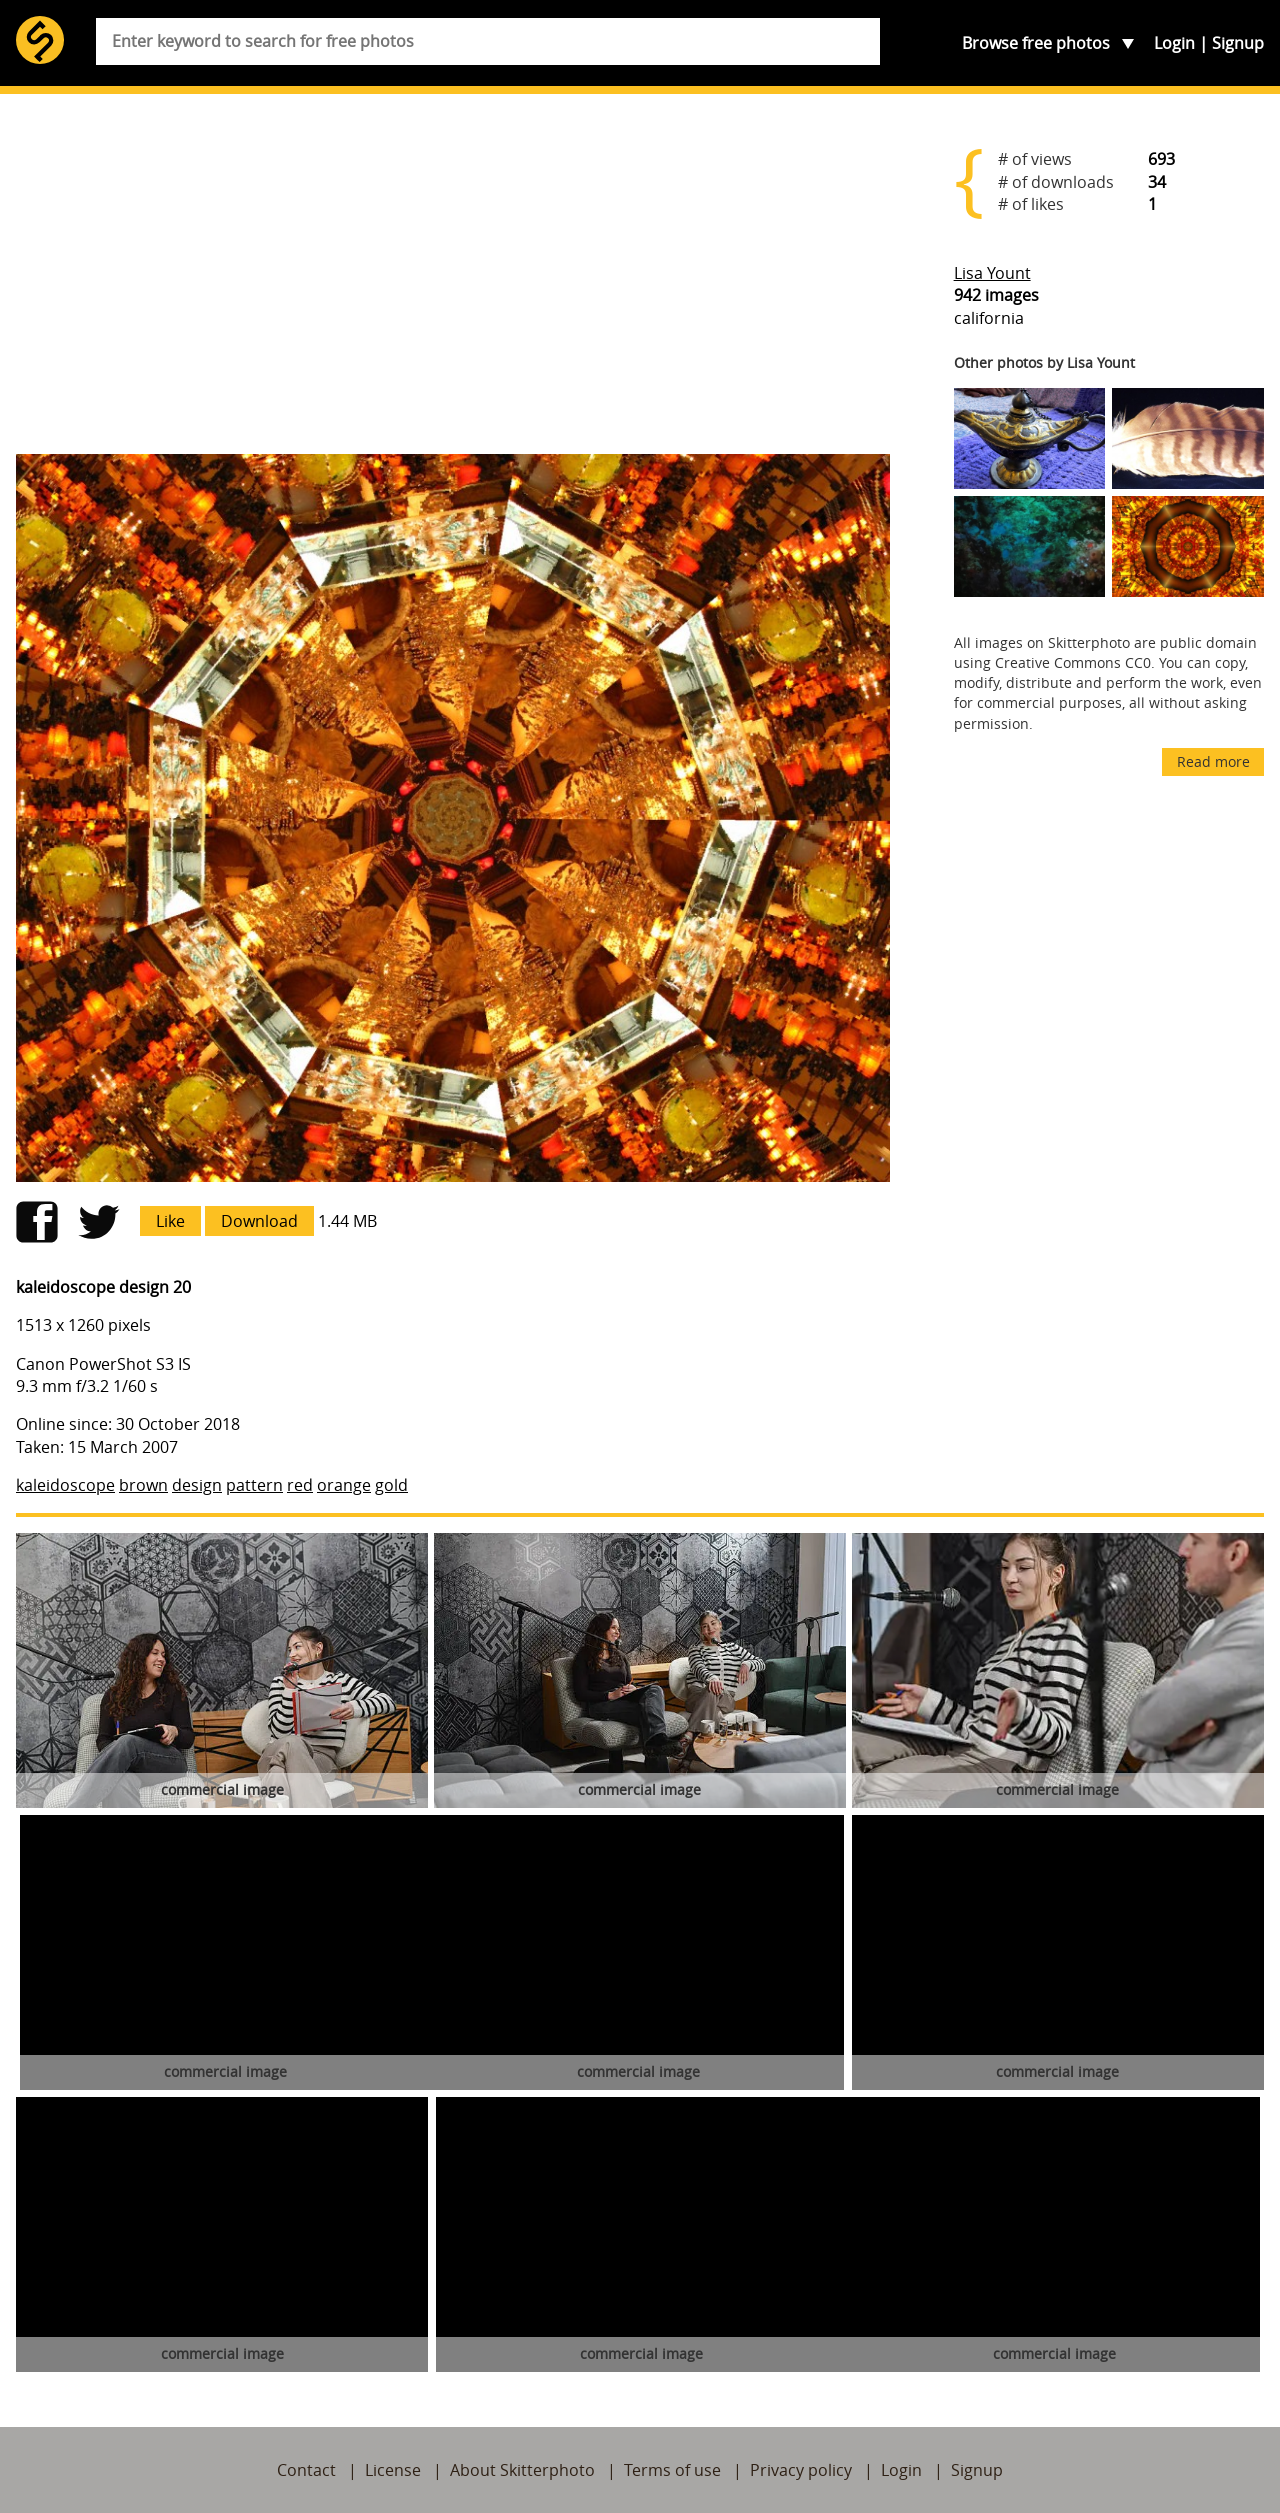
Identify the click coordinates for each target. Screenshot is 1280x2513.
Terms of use (672, 2470)
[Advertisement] (453, 282)
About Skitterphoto (522, 2470)
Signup (1238, 43)
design (197, 1485)
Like (170, 1221)
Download (259, 1221)
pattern (254, 1485)
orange (344, 1485)
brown (143, 1485)
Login (1174, 43)
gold (391, 1485)
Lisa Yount (992, 273)
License (393, 2470)
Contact (306, 2470)
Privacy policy (801, 2470)
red (300, 1485)
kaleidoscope (65, 1485)
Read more (1213, 761)
